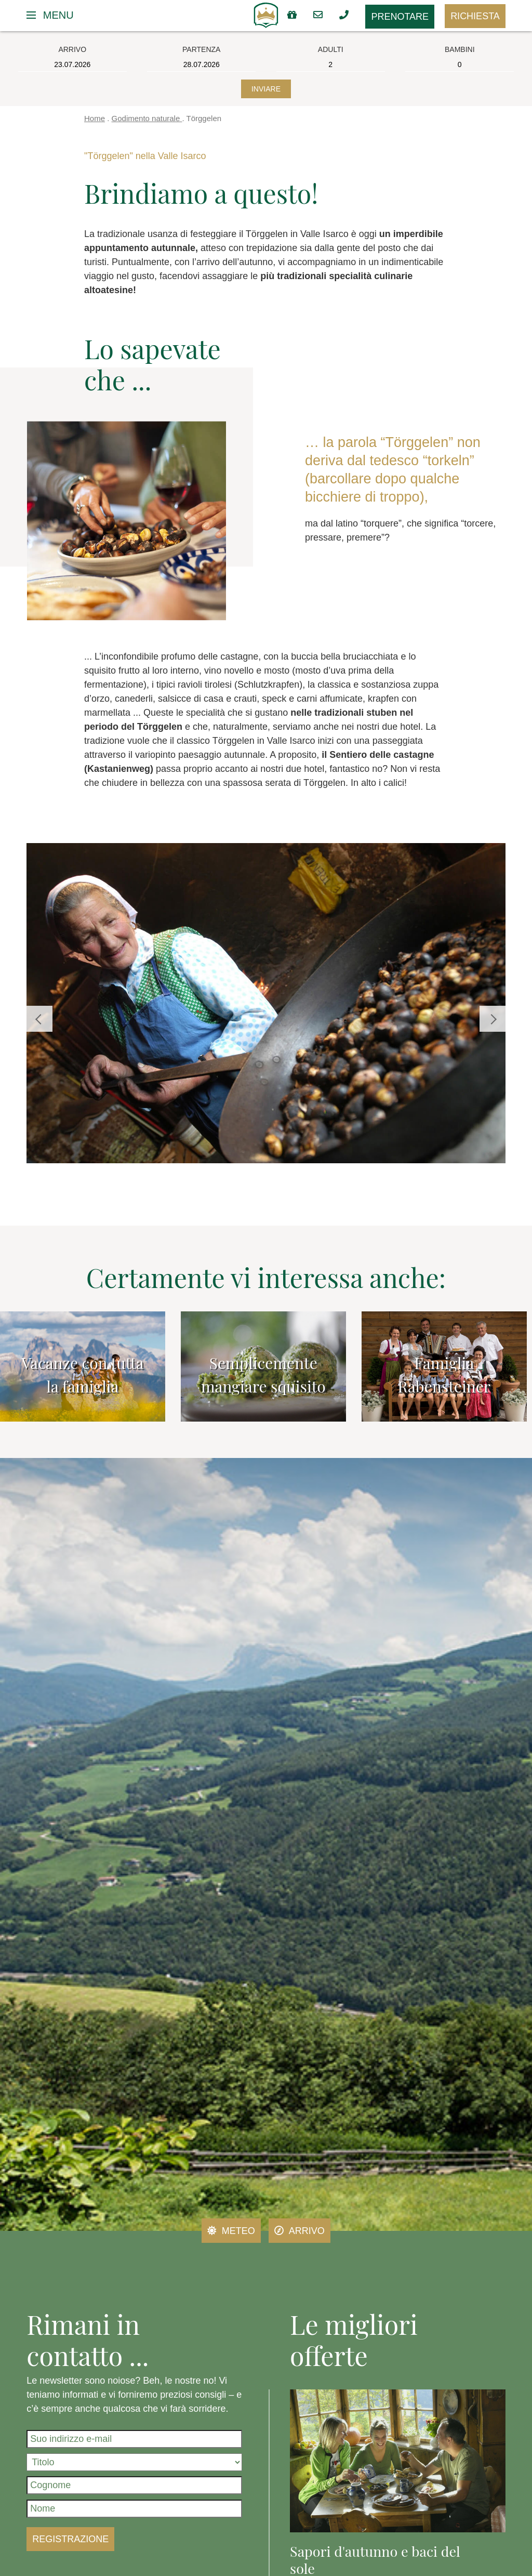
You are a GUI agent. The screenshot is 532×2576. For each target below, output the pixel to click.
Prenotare (400, 16)
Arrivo (299, 2231)
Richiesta (475, 16)
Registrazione (70, 2539)
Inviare (266, 89)
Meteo (231, 2231)
